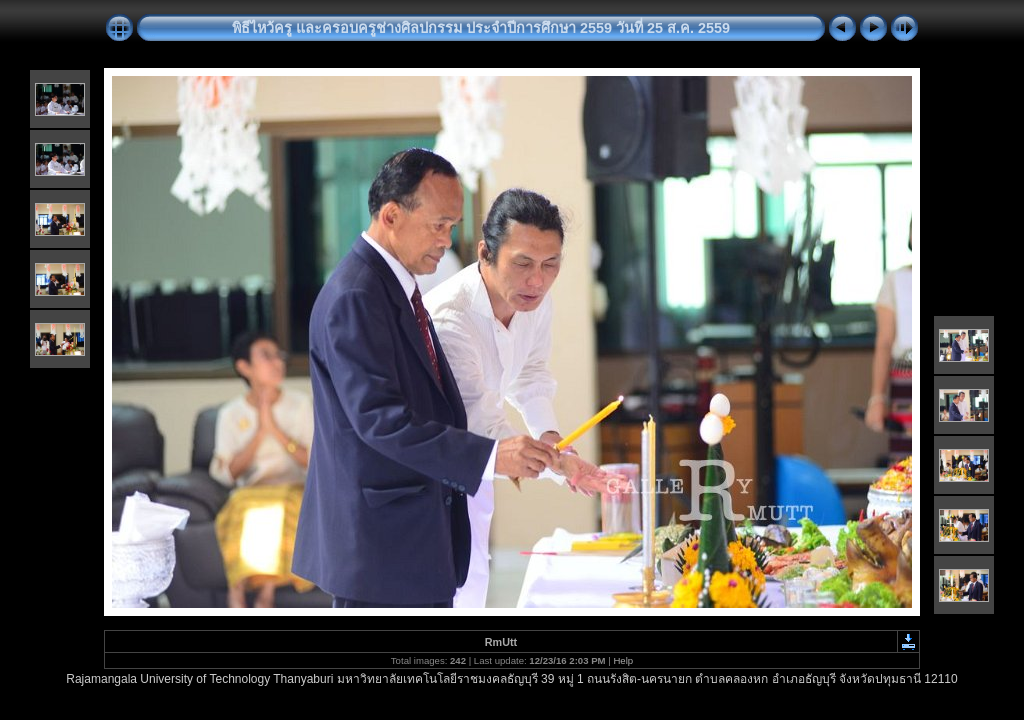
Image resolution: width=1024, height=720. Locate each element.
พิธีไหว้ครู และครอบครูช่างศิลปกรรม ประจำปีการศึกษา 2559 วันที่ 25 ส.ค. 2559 (481, 28)
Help (623, 660)
